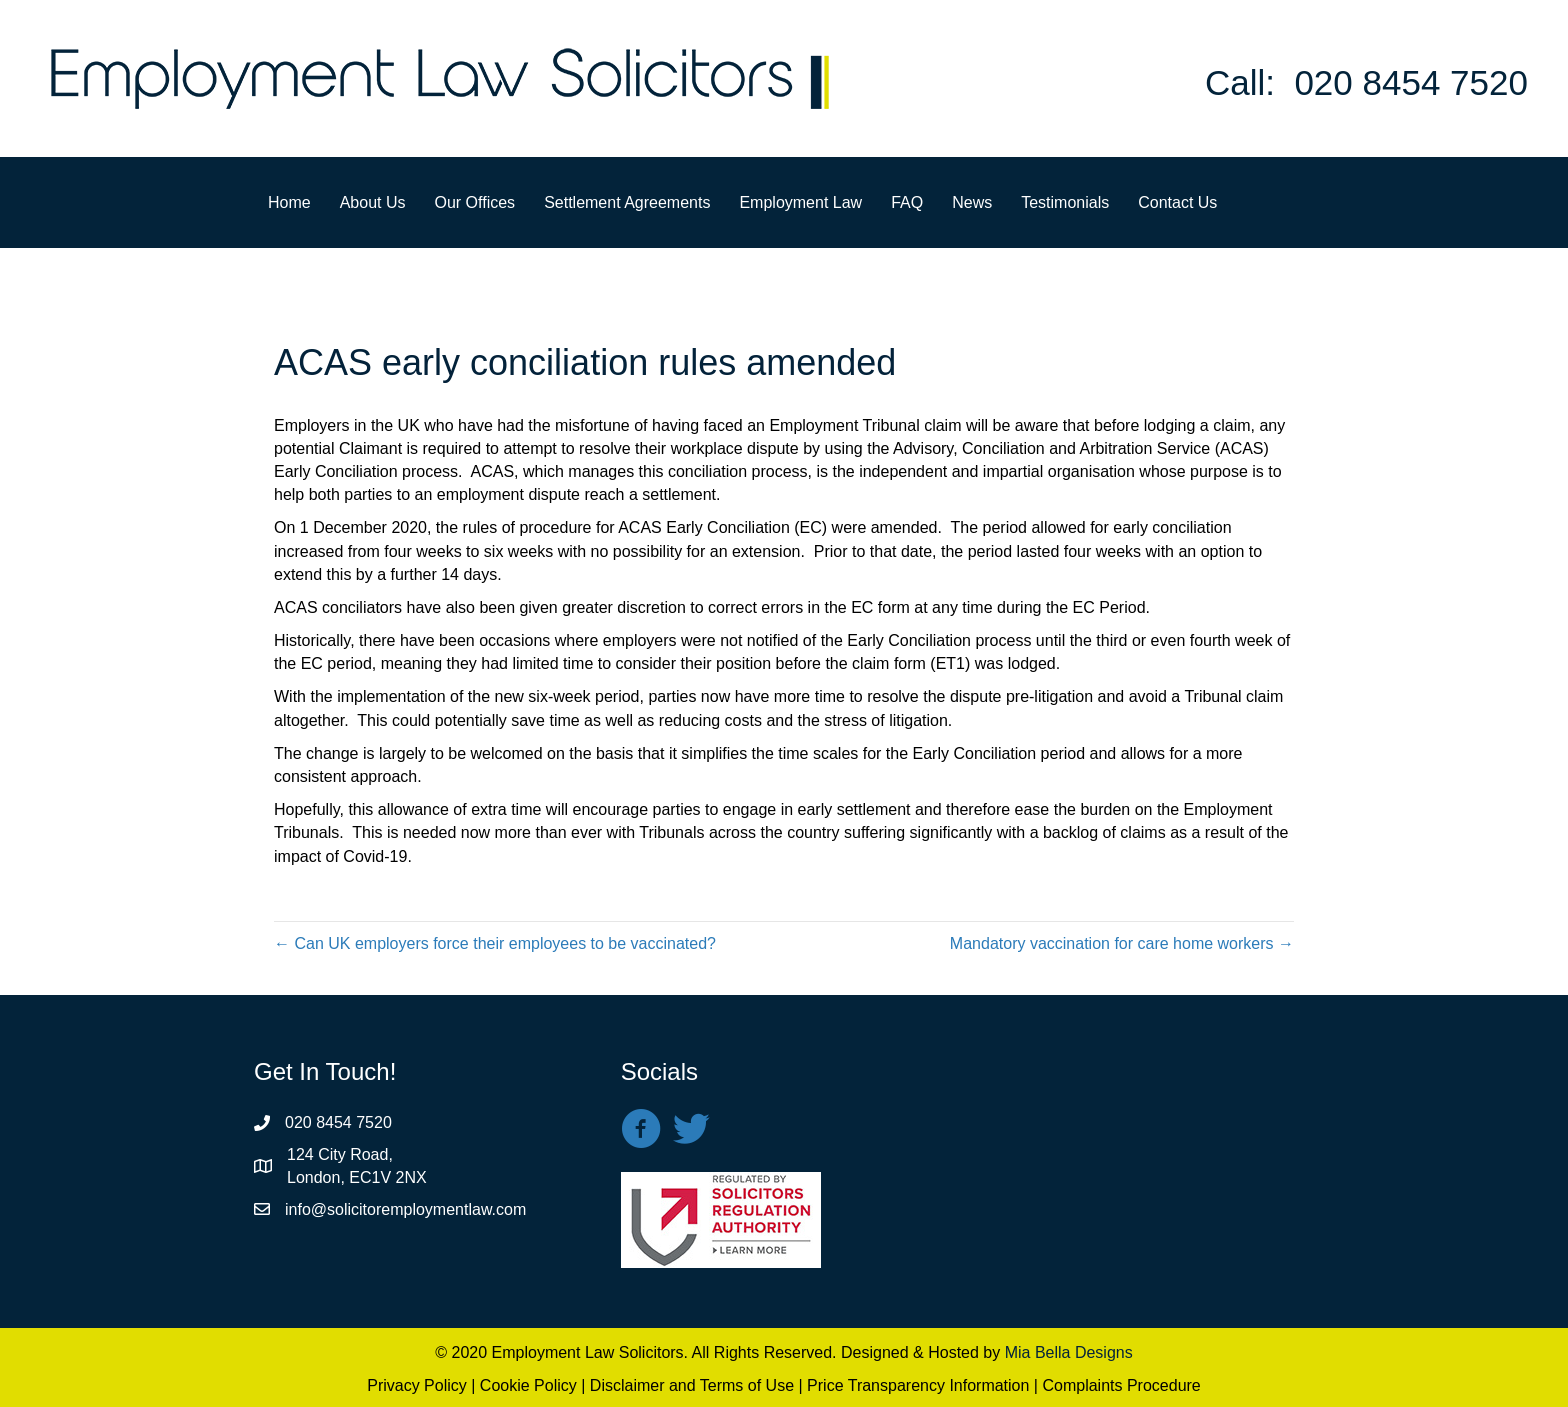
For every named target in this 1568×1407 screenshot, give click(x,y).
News (972, 202)
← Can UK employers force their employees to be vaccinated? (495, 943)
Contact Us (1177, 202)
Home (289, 202)
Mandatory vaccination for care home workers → (1122, 943)
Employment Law (800, 202)
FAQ (907, 202)
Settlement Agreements (627, 202)
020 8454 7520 (1411, 82)
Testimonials (1065, 202)
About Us (373, 202)
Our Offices (475, 202)
